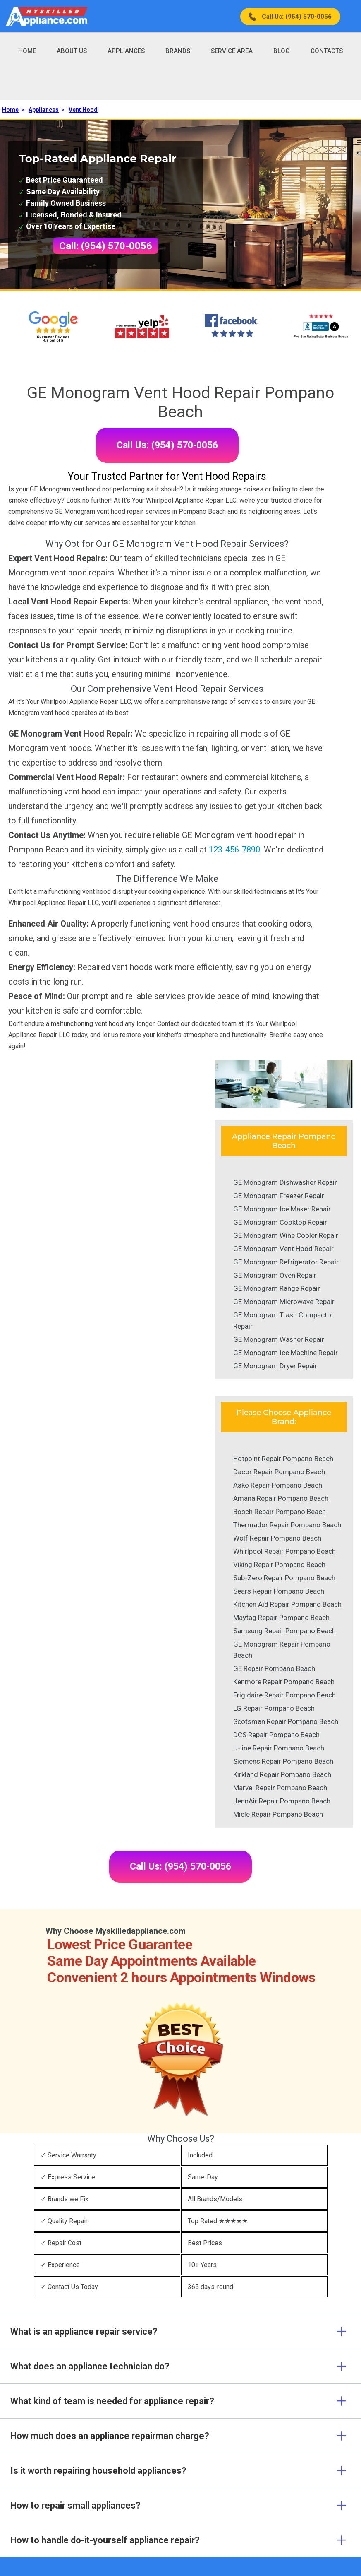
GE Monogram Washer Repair (278, 1339)
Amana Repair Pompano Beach (280, 1498)
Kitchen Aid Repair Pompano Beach (287, 1604)
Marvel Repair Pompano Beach (280, 1788)
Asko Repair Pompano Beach (277, 1485)
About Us (72, 51)
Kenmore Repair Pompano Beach (284, 1682)
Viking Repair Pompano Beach (279, 1564)
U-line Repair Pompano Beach (278, 1748)
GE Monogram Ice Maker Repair (282, 1209)
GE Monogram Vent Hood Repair (283, 1249)
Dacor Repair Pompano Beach (279, 1472)
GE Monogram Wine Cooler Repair (285, 1235)
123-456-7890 (234, 850)
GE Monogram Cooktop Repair (280, 1222)
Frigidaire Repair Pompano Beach (284, 1695)
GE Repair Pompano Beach (274, 1668)
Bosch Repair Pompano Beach (279, 1511)
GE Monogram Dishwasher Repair (285, 1182)
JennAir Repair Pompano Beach (281, 1801)
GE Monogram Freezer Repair (278, 1196)
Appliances (126, 51)
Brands (177, 51)
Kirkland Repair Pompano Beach (282, 1774)
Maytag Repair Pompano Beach (281, 1617)
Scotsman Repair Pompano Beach (285, 1721)
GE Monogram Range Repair (276, 1288)
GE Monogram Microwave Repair (284, 1302)
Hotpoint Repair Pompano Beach (283, 1458)
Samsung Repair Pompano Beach (284, 1631)
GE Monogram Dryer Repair (275, 1366)
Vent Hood (83, 109)
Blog (281, 51)
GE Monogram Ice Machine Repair (285, 1352)
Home (27, 51)
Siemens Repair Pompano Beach (283, 1761)
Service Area (232, 51)
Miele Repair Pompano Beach (278, 1814)
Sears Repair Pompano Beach (278, 1591)
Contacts (327, 51)
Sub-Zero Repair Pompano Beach (284, 1578)
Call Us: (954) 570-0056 (297, 16)
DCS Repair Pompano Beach (276, 1735)
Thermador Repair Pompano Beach (287, 1525)
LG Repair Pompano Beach (274, 1708)
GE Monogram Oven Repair (274, 1275)
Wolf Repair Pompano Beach (277, 1538)
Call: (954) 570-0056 (105, 246)
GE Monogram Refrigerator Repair (286, 1262)
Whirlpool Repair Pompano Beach (284, 1551)
